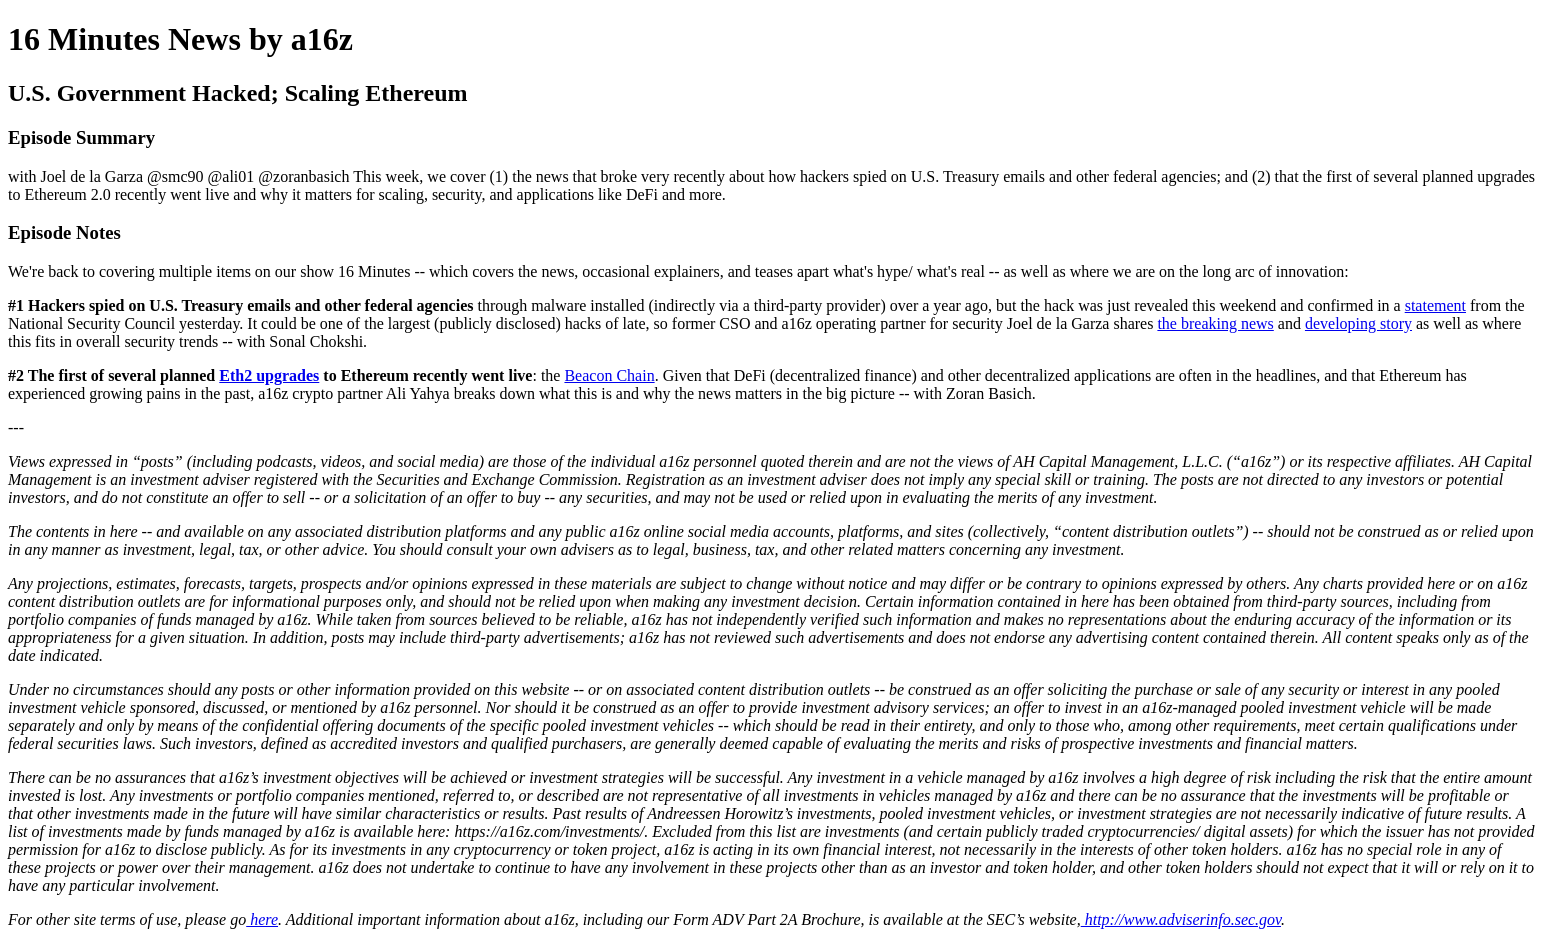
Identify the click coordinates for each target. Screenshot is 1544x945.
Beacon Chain (609, 375)
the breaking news (1215, 323)
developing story (1358, 323)
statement (1435, 305)
